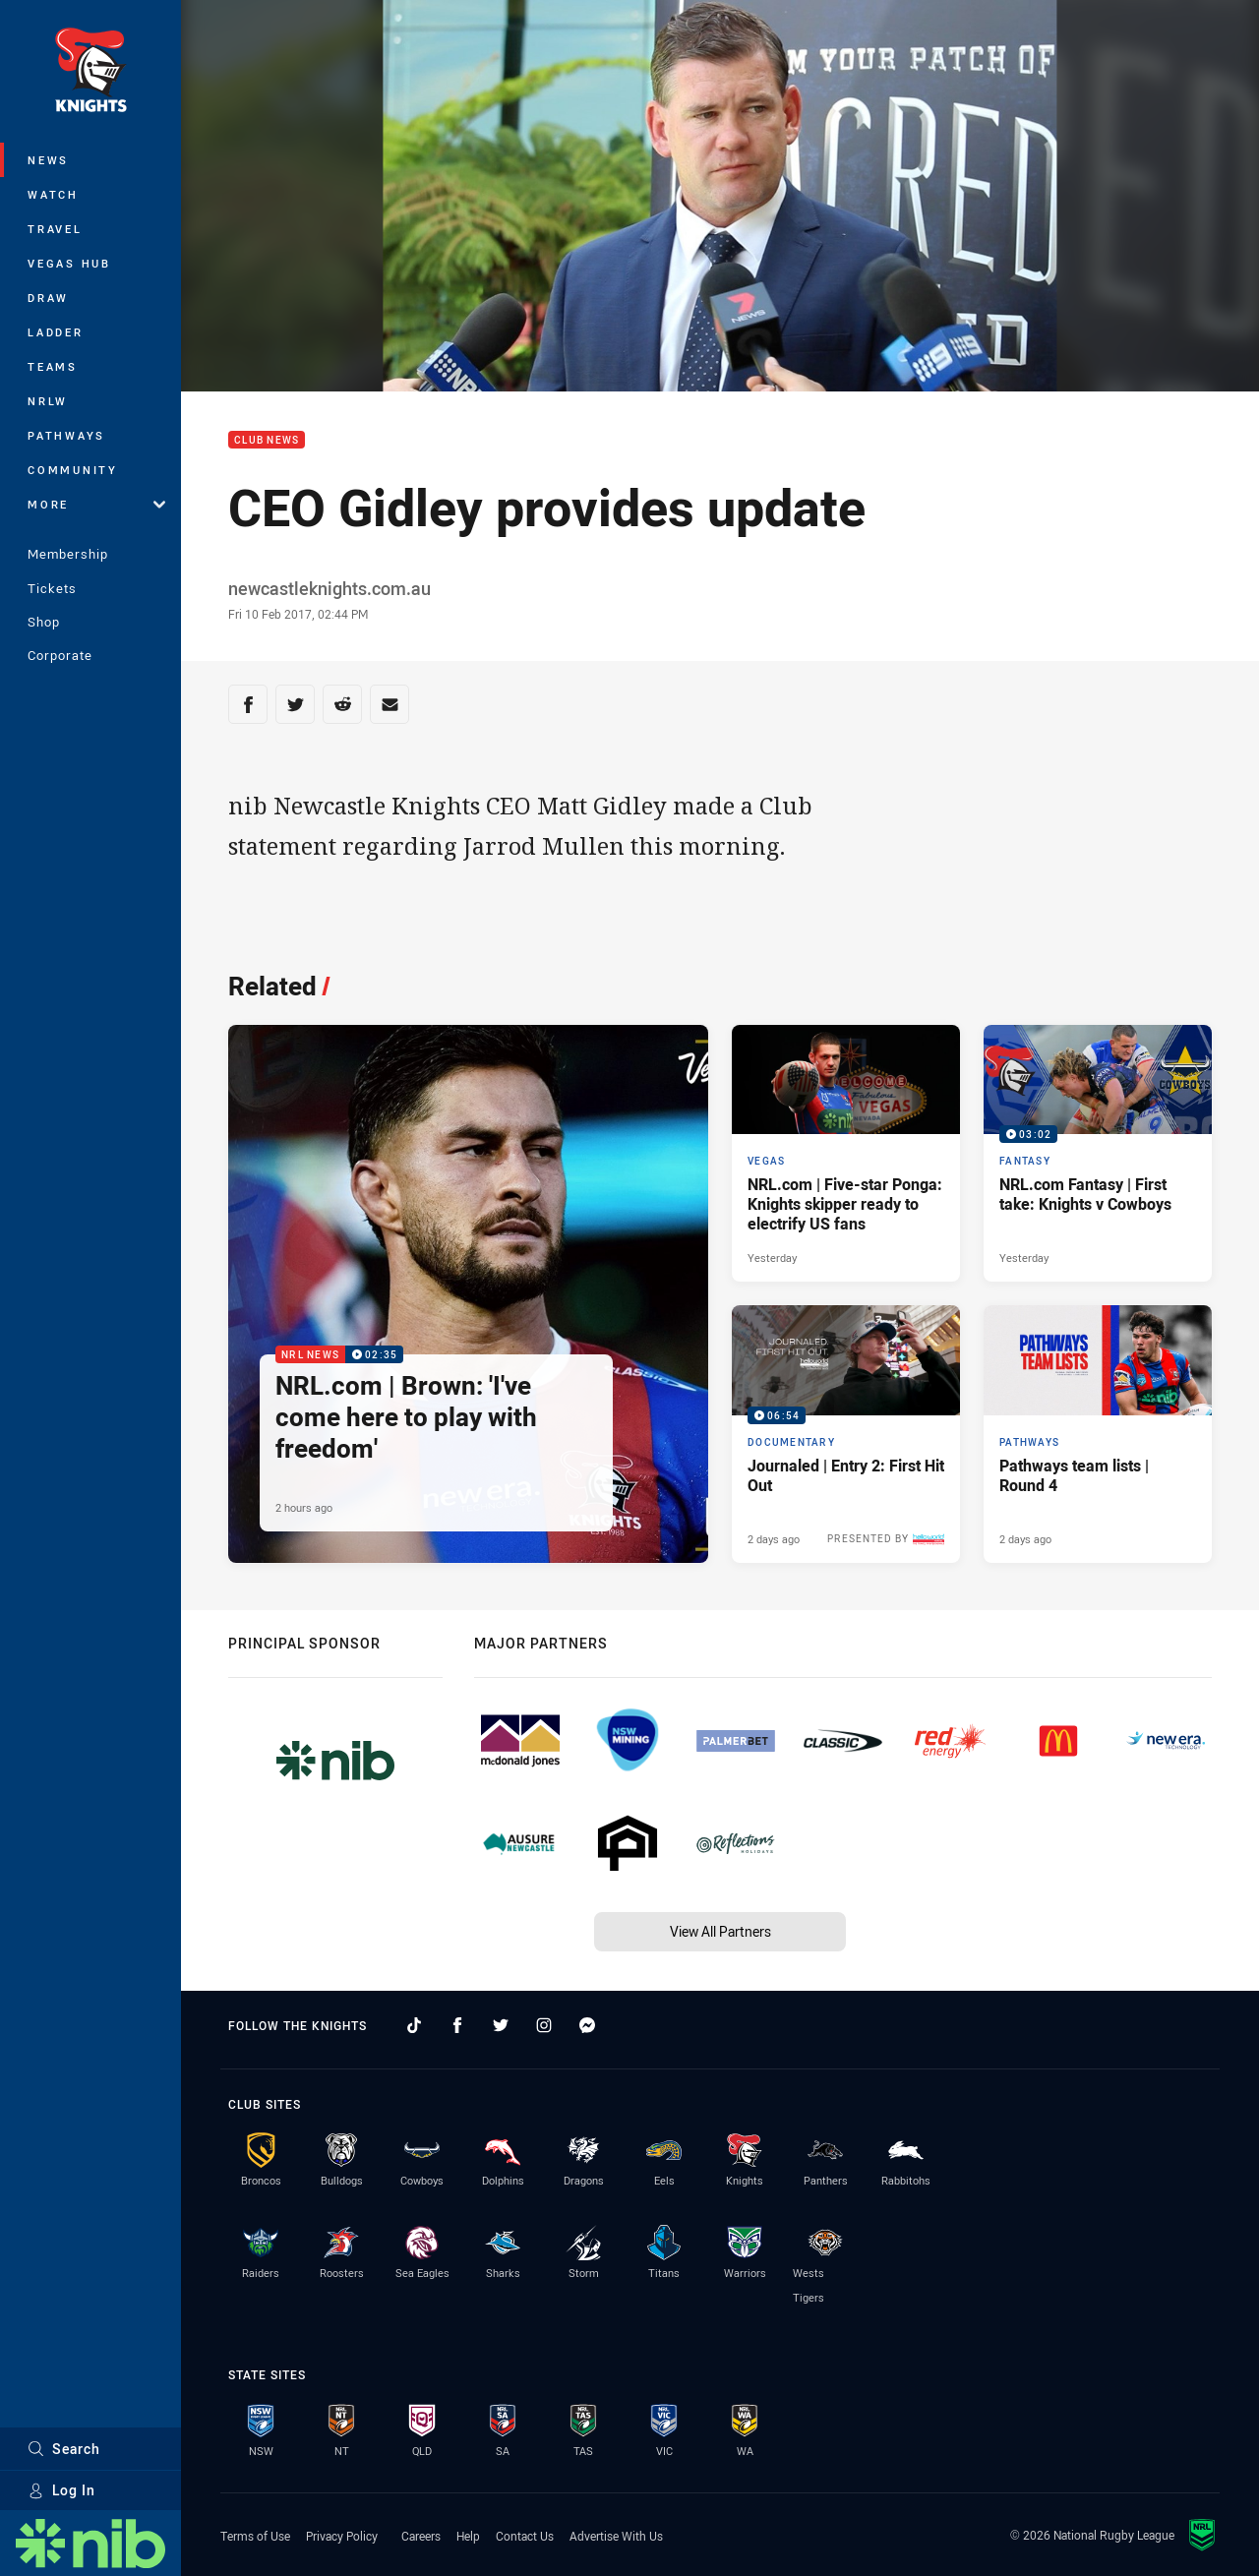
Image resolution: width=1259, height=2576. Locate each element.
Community (73, 469)
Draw (48, 297)
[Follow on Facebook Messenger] (587, 2025)
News (48, 159)
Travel (55, 228)
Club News (266, 440)
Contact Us (525, 2536)
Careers (421, 2536)
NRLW (48, 400)
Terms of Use (255, 2536)
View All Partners (720, 1931)
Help (468, 2536)
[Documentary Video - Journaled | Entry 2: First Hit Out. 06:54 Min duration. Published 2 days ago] (846, 1434)
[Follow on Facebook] (457, 2025)
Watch (53, 194)
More (96, 504)
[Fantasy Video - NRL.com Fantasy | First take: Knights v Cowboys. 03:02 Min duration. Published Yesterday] (1098, 1154)
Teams (53, 366)
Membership (68, 554)
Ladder (56, 332)
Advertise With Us (616, 2536)
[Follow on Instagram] (544, 2025)
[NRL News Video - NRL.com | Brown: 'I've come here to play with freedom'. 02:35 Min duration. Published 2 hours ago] (468, 1294)
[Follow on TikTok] (414, 2025)
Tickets (52, 588)
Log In (61, 2490)
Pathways (66, 435)
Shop (44, 621)
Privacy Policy (342, 2536)
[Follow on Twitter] (501, 2025)
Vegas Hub (69, 263)
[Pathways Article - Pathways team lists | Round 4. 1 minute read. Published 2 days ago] (1098, 1434)
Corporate (60, 655)
